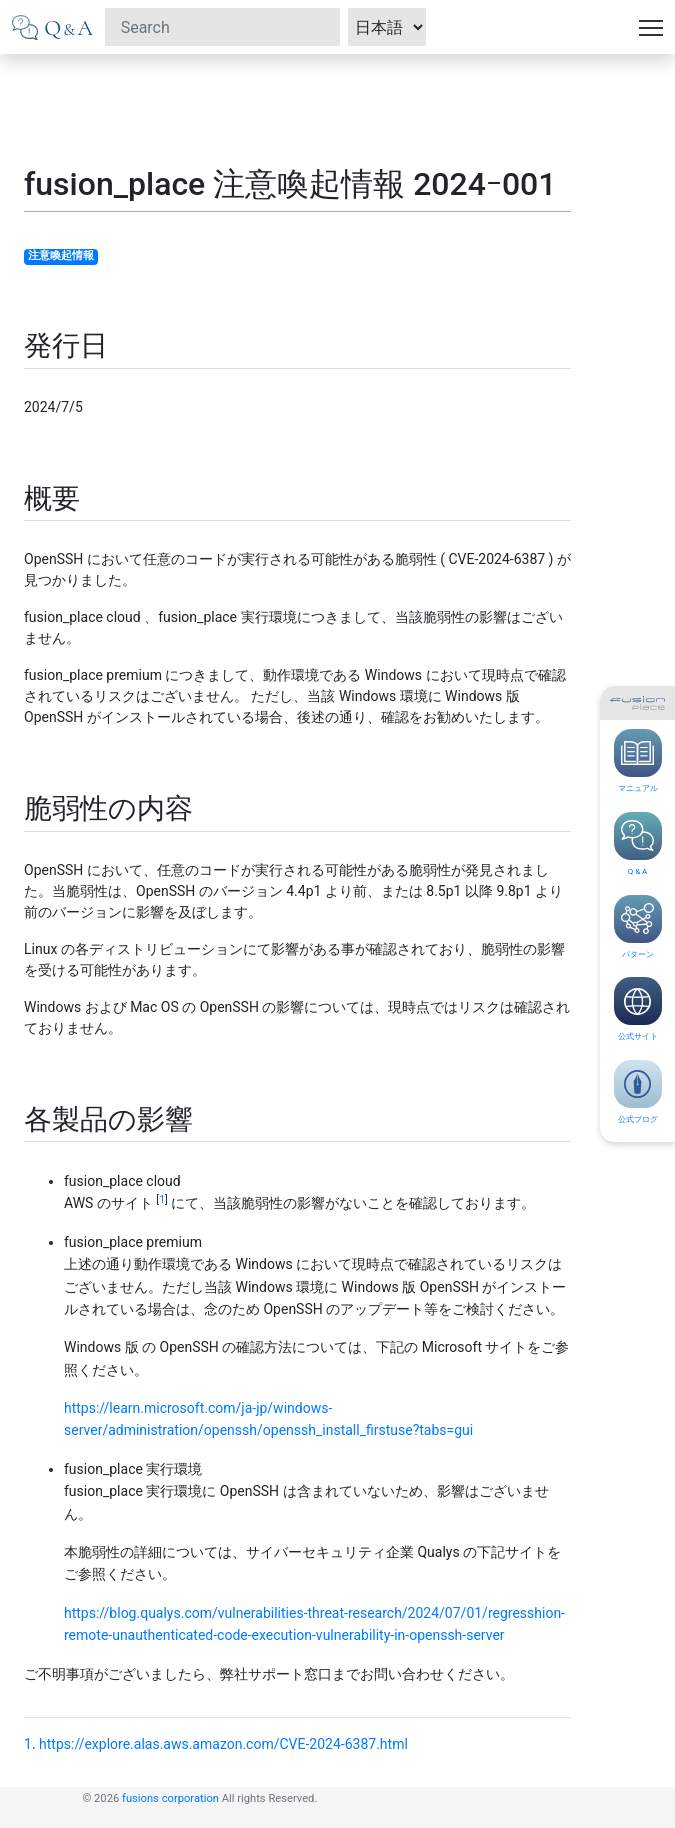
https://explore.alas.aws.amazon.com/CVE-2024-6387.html (223, 1744)
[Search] (222, 27)
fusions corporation (170, 1798)
